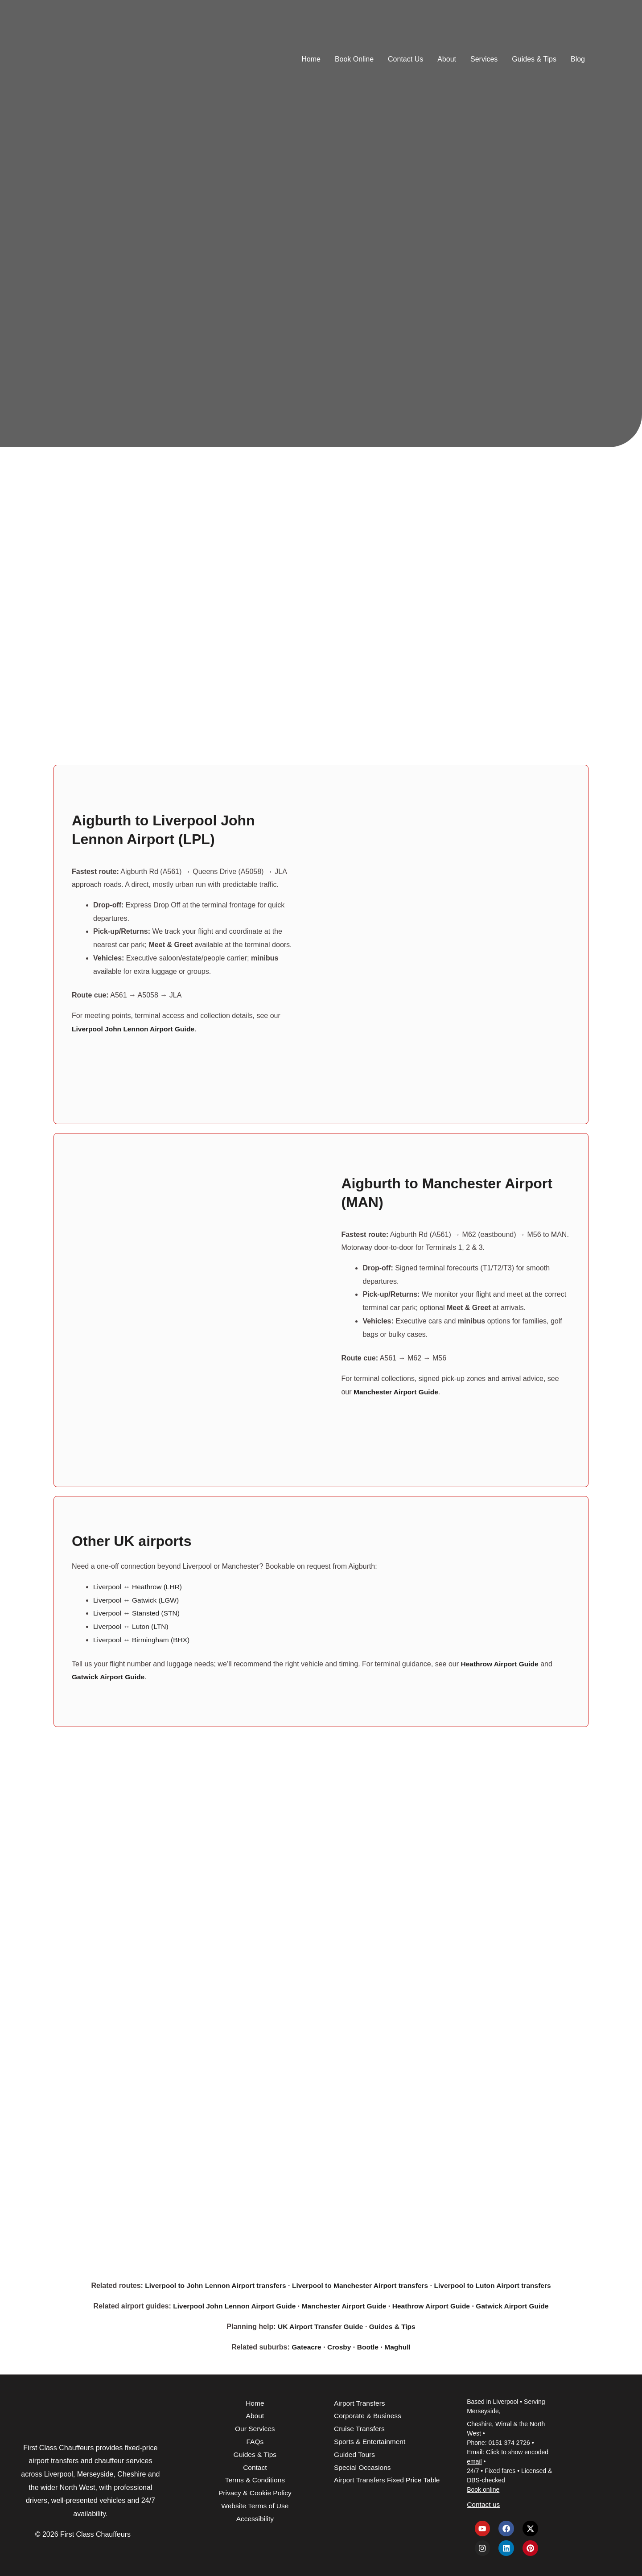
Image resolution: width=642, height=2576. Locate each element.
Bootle (368, 2346)
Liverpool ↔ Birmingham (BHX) (143, 1639)
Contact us (484, 2503)
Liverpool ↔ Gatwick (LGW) (137, 1599)
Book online (483, 2488)
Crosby (338, 2346)
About (446, 59)
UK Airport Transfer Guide (320, 2326)
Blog (578, 59)
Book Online (354, 59)
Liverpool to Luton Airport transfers (496, 2285)
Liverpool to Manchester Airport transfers (360, 2285)
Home (311, 59)
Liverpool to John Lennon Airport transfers (211, 2285)
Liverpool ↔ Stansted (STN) (137, 1612)
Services (484, 59)
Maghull (398, 2346)
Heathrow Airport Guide (433, 2305)
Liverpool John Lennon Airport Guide (230, 2305)
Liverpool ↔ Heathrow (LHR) (139, 1586)
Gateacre (305, 2346)
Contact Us (405, 59)
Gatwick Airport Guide (516, 2305)
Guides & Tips (534, 59)
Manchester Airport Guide (343, 2305)
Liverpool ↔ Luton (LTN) (132, 1626)
